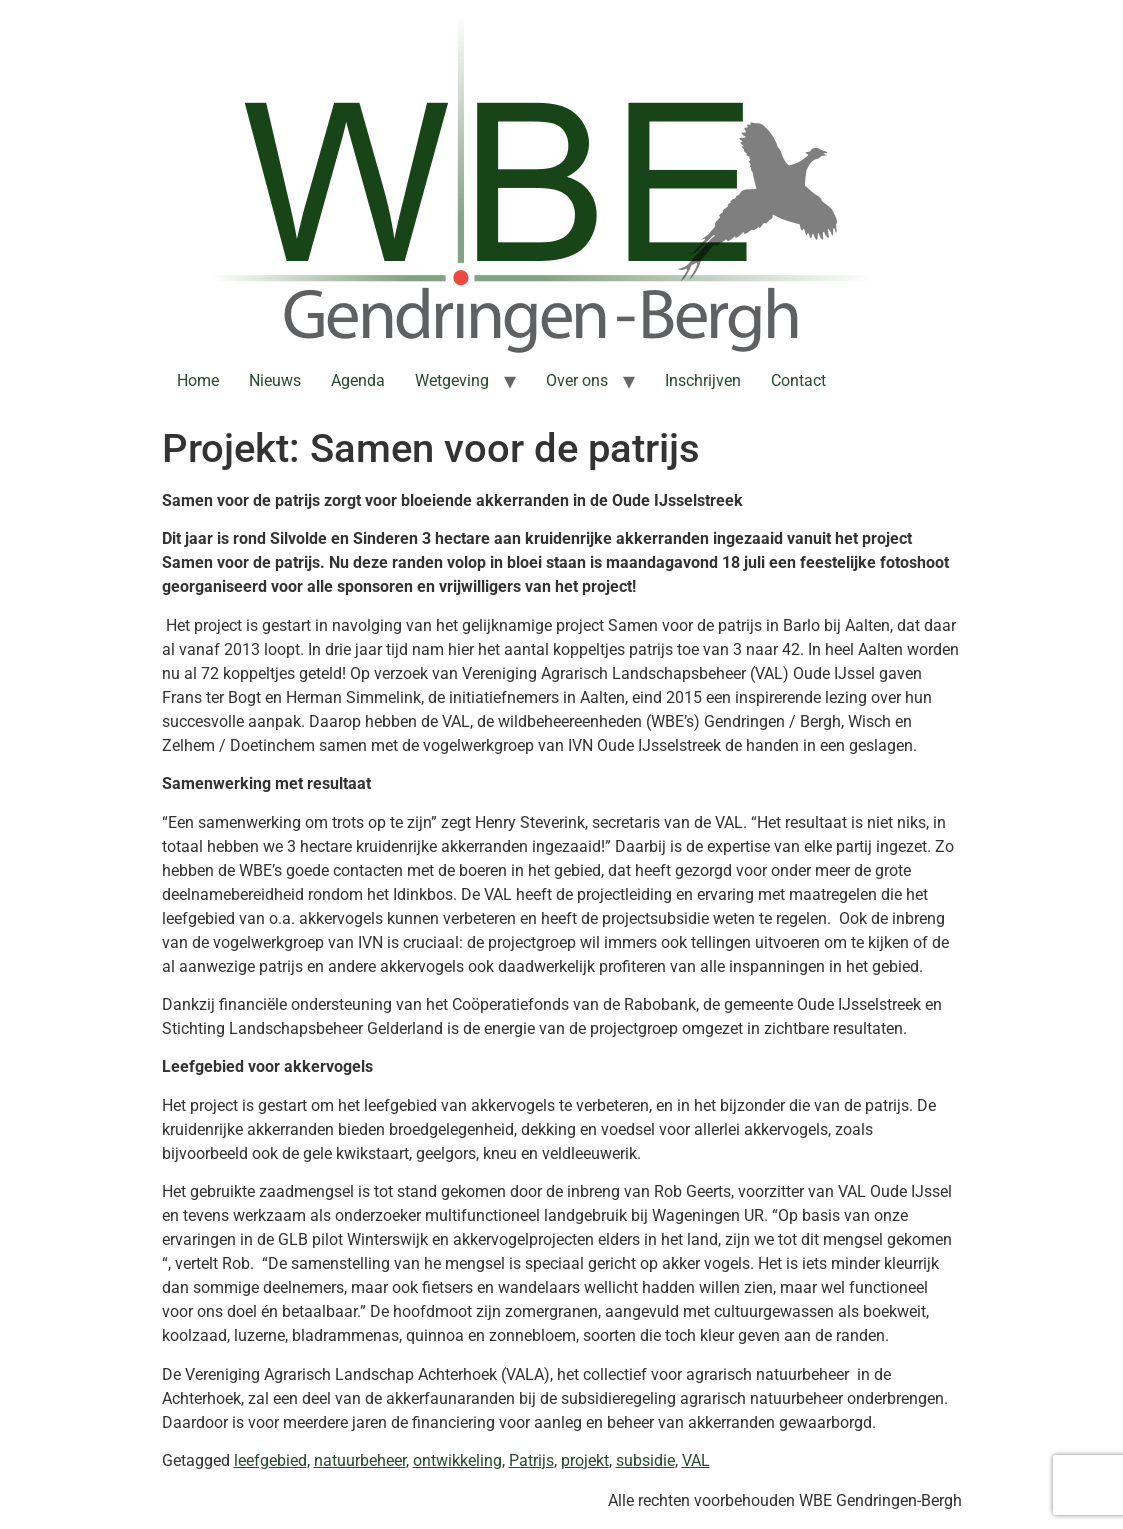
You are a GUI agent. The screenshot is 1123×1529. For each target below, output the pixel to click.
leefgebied (270, 1460)
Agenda (358, 380)
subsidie (645, 1460)
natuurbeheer (360, 1460)
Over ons (577, 380)
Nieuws (275, 380)
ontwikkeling (457, 1460)
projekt (585, 1460)
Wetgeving (452, 380)
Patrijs (531, 1460)
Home (198, 380)
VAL (696, 1460)
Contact (798, 380)
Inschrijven (703, 380)
